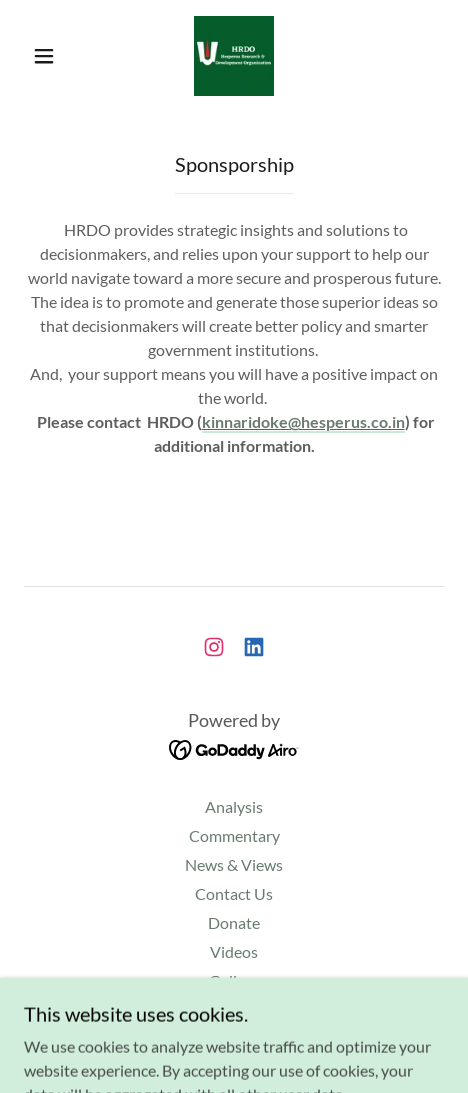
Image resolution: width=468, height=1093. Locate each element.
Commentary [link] (234, 835)
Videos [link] (234, 951)
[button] (45, 56)
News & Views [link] (234, 864)
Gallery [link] (234, 980)
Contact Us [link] (234, 893)
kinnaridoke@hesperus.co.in (303, 421)
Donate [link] (234, 922)
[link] (234, 56)
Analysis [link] (234, 806)
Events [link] (234, 1009)
